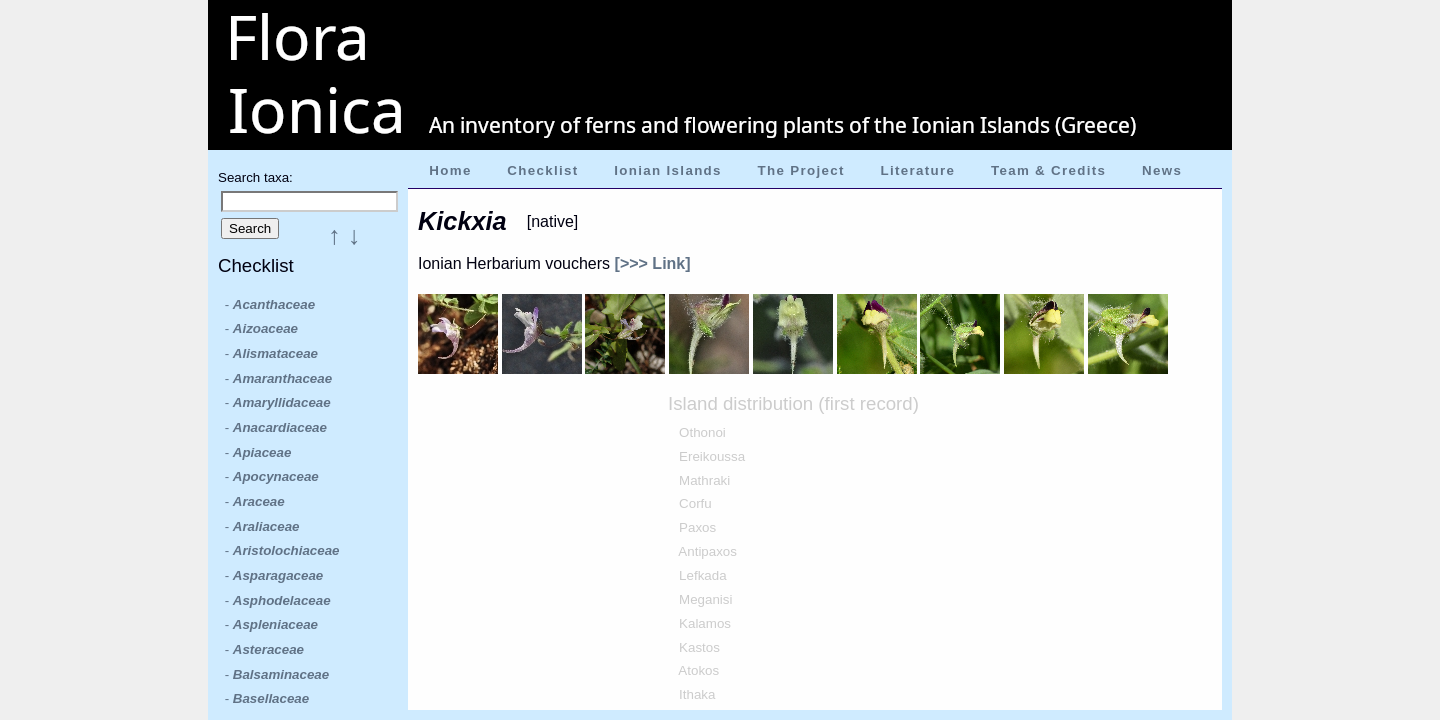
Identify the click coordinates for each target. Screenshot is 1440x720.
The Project (801, 170)
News (1162, 170)
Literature (917, 170)
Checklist (542, 170)
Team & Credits (1048, 170)
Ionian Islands (668, 170)
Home (450, 170)
